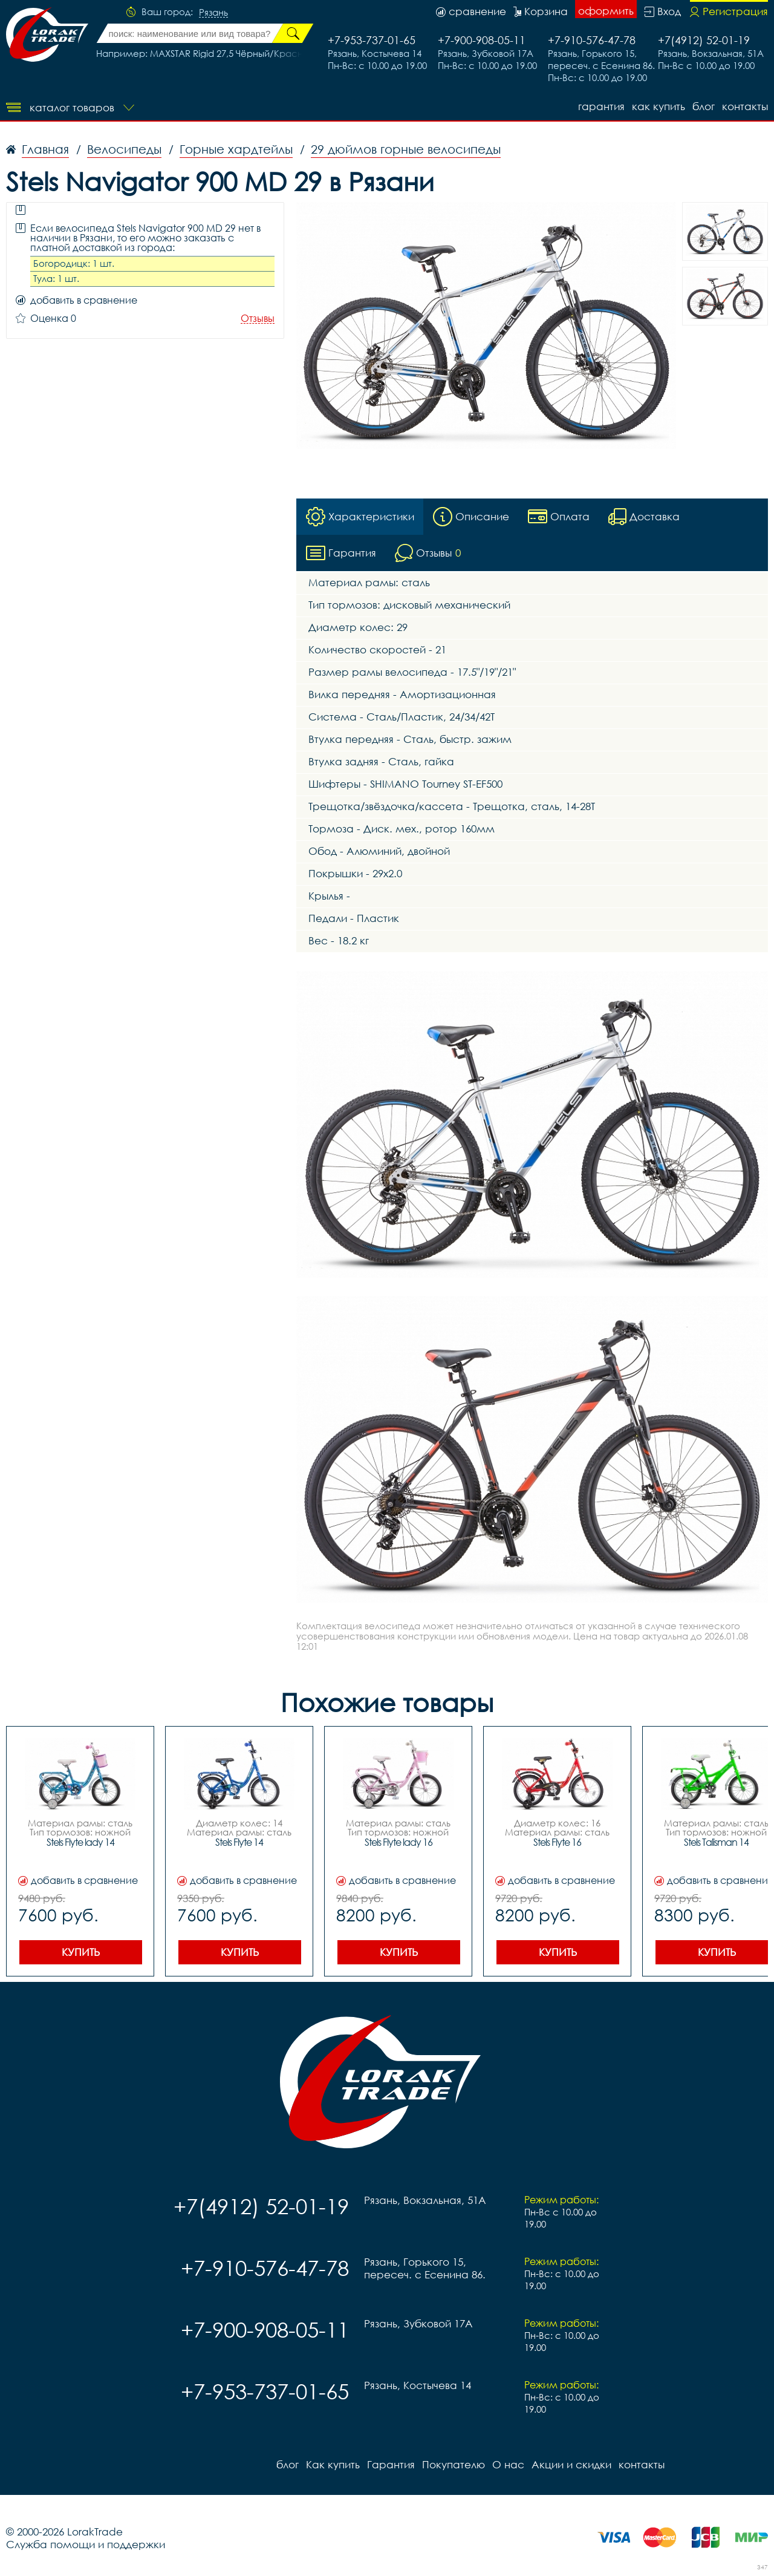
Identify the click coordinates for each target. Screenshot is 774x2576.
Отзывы (258, 318)
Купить (81, 1952)
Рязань (213, 13)
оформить (606, 10)
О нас (508, 2464)
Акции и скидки (571, 2464)
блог (703, 106)
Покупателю (453, 2464)
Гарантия (601, 106)
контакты (745, 106)
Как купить (658, 106)
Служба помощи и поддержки (85, 2544)
